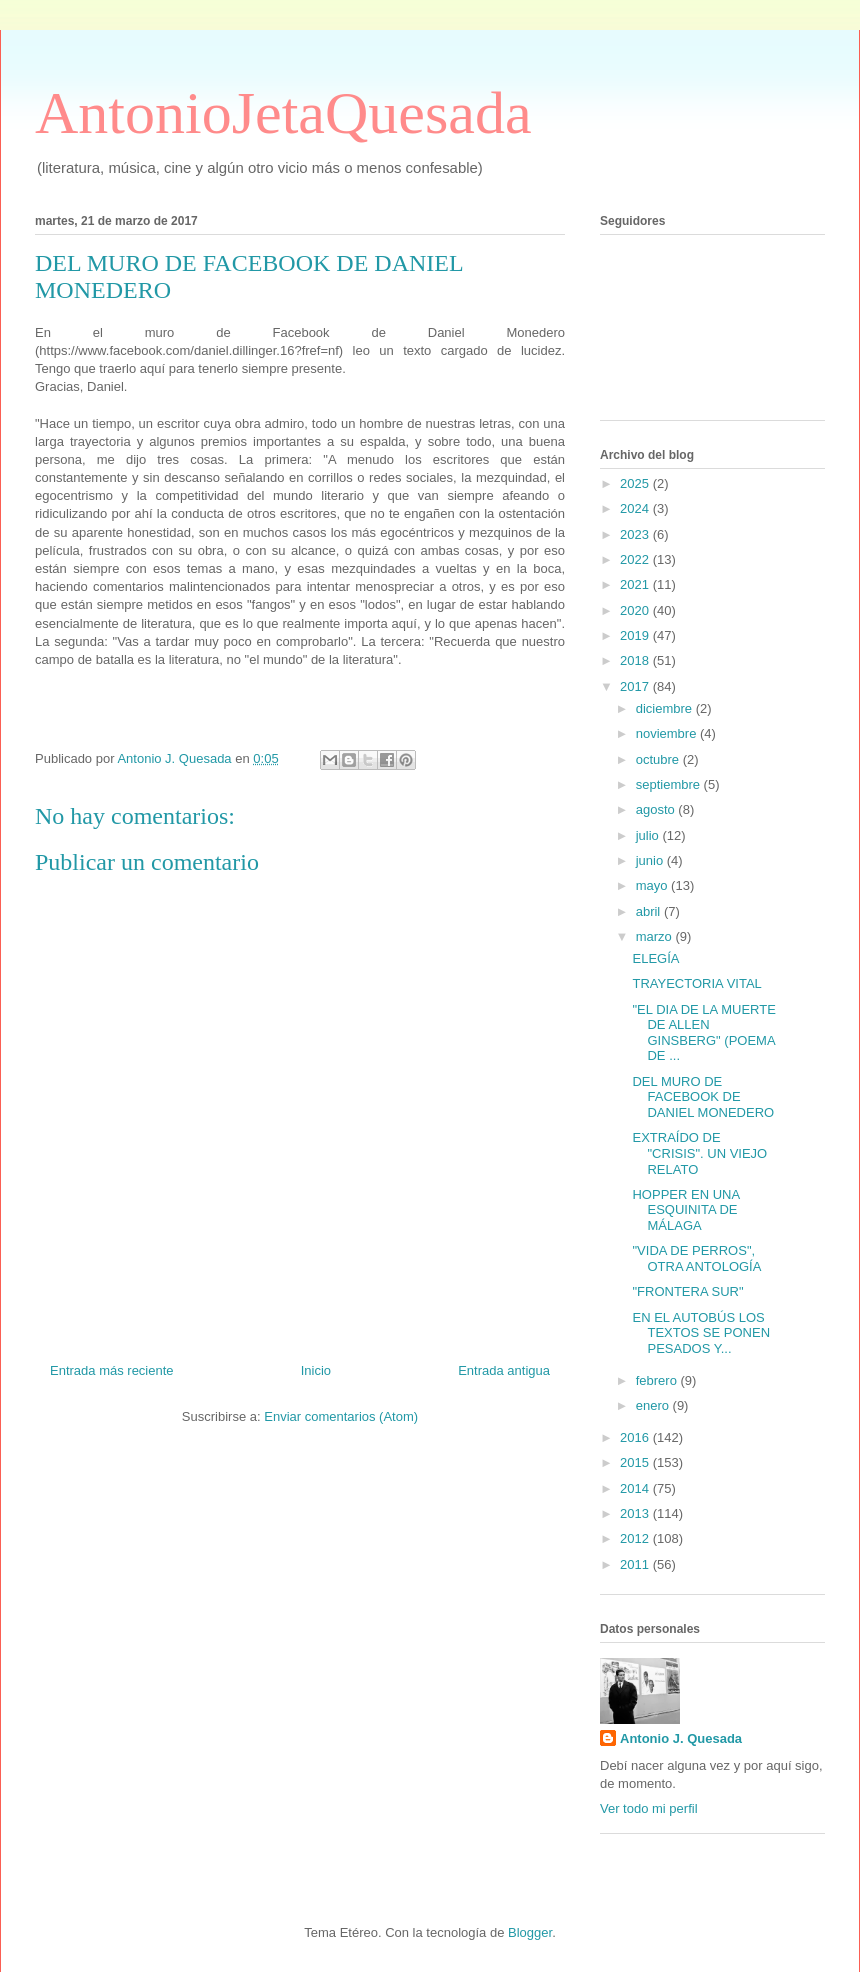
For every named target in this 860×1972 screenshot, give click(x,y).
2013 (636, 1513)
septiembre (670, 784)
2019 (636, 635)
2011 (636, 1564)
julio (649, 835)
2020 (636, 610)
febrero (658, 1380)
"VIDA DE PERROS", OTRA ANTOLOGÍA (696, 1258)
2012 (636, 1538)
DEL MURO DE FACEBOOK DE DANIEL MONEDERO (703, 1097)
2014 (636, 1488)
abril (650, 911)
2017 (636, 686)
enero (654, 1405)
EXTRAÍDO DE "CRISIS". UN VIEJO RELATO (699, 1153)
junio (651, 860)
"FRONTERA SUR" (687, 1291)
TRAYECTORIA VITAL (696, 983)
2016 (636, 1437)
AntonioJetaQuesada (283, 113)
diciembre (666, 708)
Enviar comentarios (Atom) (341, 1416)
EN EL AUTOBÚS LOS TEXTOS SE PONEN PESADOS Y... (701, 1333)
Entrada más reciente (112, 1370)
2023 (636, 534)
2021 (636, 584)
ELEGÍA (655, 958)
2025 (636, 483)
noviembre (668, 733)
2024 (636, 508)
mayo (653, 885)
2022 (636, 559)
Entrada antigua (504, 1370)
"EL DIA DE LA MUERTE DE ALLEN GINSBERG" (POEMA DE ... (703, 1033)
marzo (656, 936)
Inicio (316, 1370)
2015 (636, 1462)
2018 (636, 660)
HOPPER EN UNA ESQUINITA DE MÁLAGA (685, 1210)
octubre (659, 759)
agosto (657, 809)
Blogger (530, 1932)
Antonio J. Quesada (681, 1738)
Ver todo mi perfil (649, 1808)
